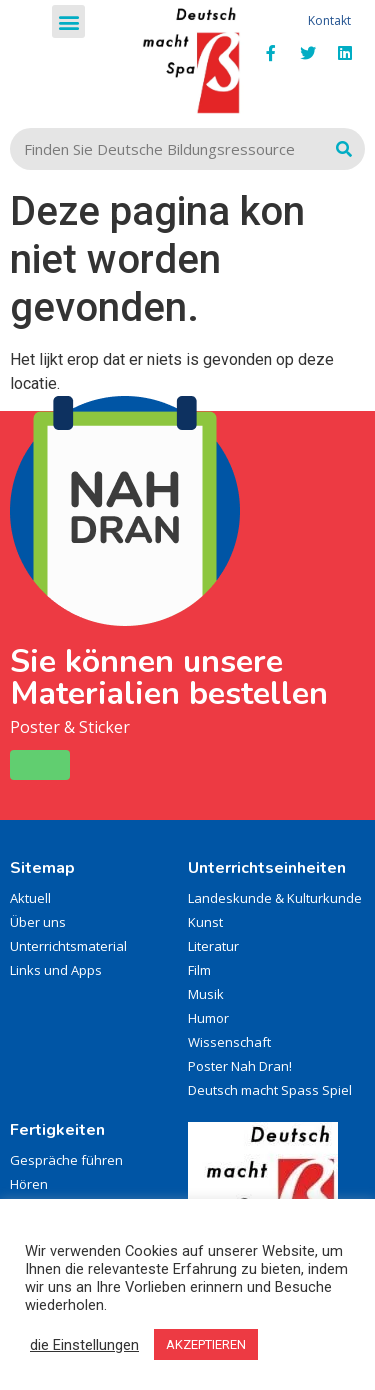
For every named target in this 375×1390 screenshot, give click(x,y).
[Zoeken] (344, 149)
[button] (68, 21)
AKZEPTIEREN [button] (206, 1344)
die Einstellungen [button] (84, 1345)
